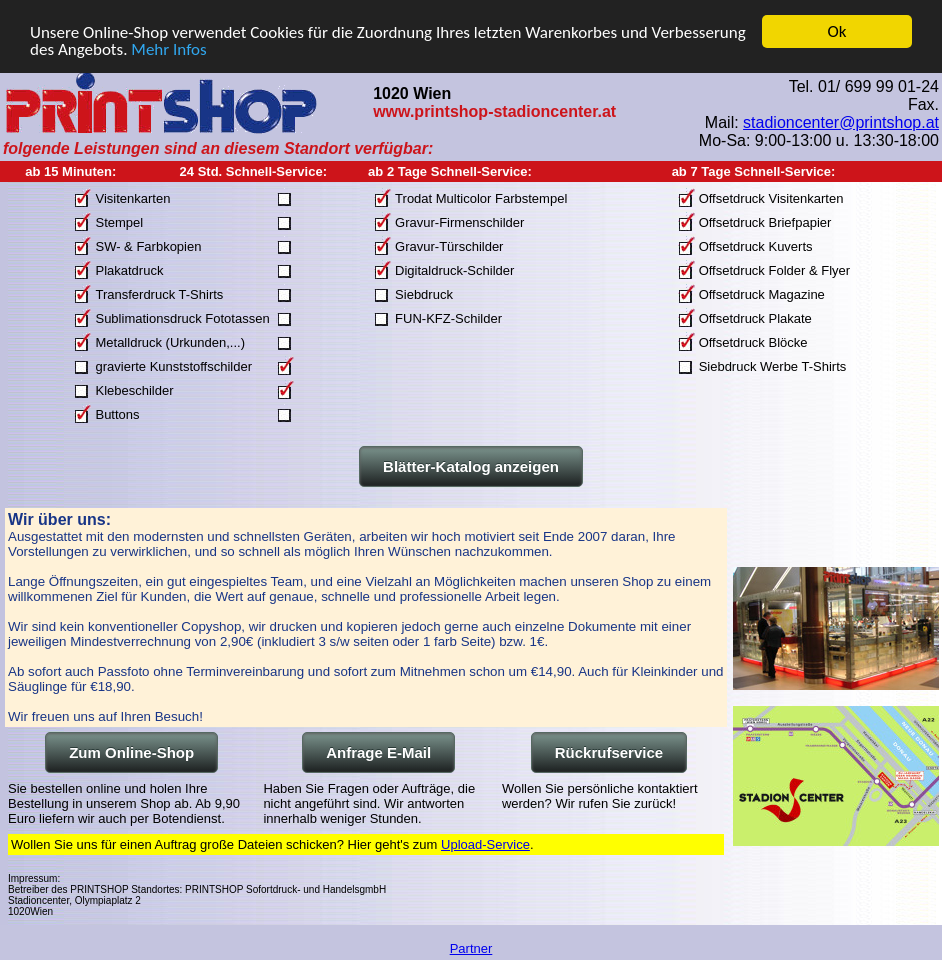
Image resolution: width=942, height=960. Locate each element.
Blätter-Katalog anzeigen (471, 466)
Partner (471, 948)
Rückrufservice (609, 752)
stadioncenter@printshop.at (841, 121)
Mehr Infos (168, 48)
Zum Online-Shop (131, 752)
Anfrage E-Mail (378, 752)
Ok (837, 31)
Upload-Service (485, 844)
